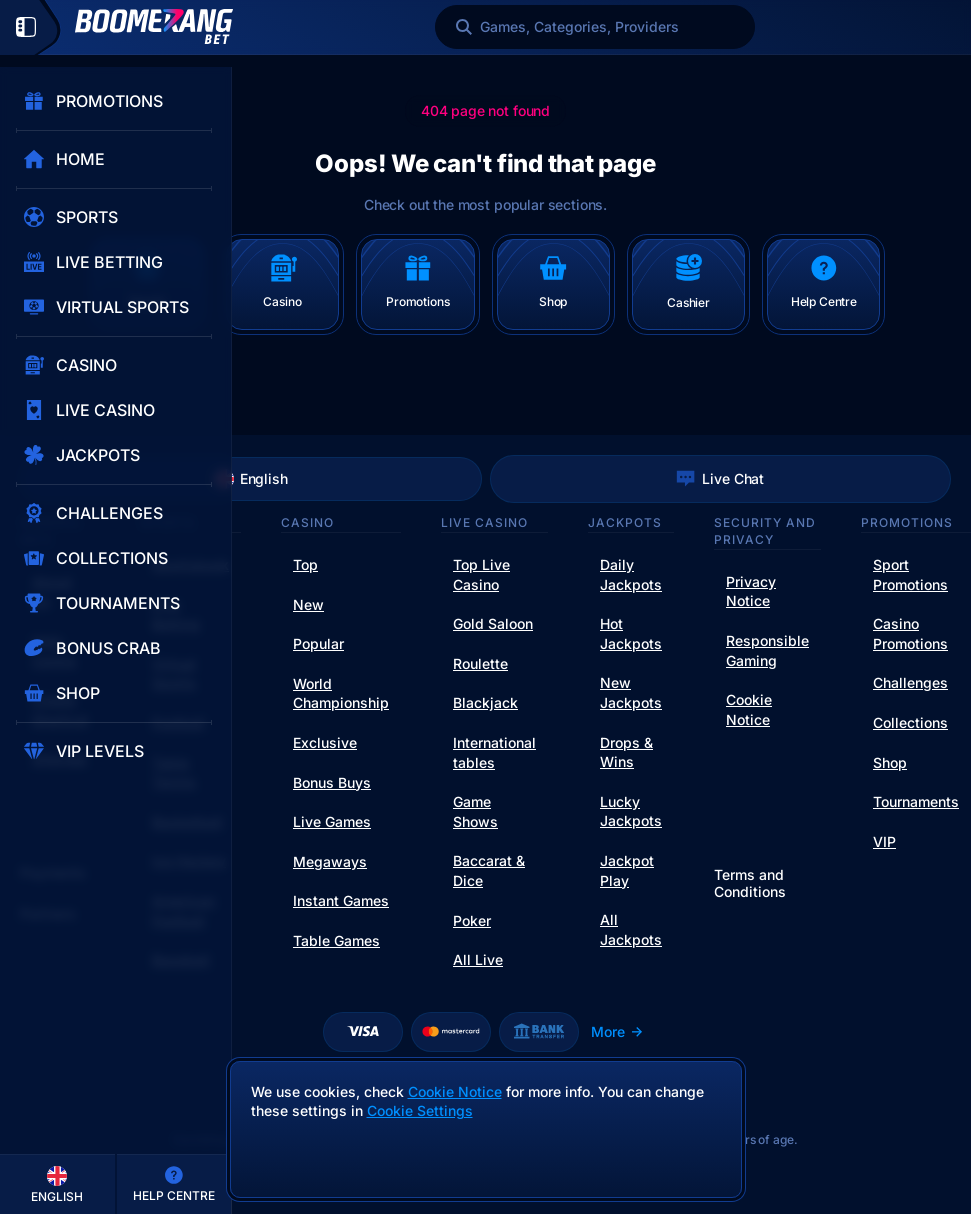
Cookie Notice (749, 709)
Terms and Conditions (750, 883)
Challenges (910, 682)
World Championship (341, 693)
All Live (478, 959)
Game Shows (475, 811)
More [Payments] (618, 1031)
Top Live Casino (481, 574)
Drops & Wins (626, 752)
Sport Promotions (910, 574)
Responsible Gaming (767, 650)
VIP (884, 841)
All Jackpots (631, 929)
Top (305, 564)
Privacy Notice (751, 591)
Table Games (336, 940)
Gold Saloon (493, 623)
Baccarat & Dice (489, 870)
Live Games (332, 821)
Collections (910, 722)
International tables (494, 752)
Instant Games (341, 900)
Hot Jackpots (631, 633)
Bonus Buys (332, 782)
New (308, 604)
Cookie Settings (420, 1111)
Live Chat (720, 479)
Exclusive (325, 742)
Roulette (480, 663)
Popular (318, 643)
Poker (472, 920)
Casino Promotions (910, 633)
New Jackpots (631, 692)
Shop (890, 762)
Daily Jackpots (631, 574)
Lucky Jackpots (631, 811)
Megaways (330, 861)
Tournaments (916, 801)
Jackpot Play (627, 870)
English (251, 479)
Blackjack (485, 702)
